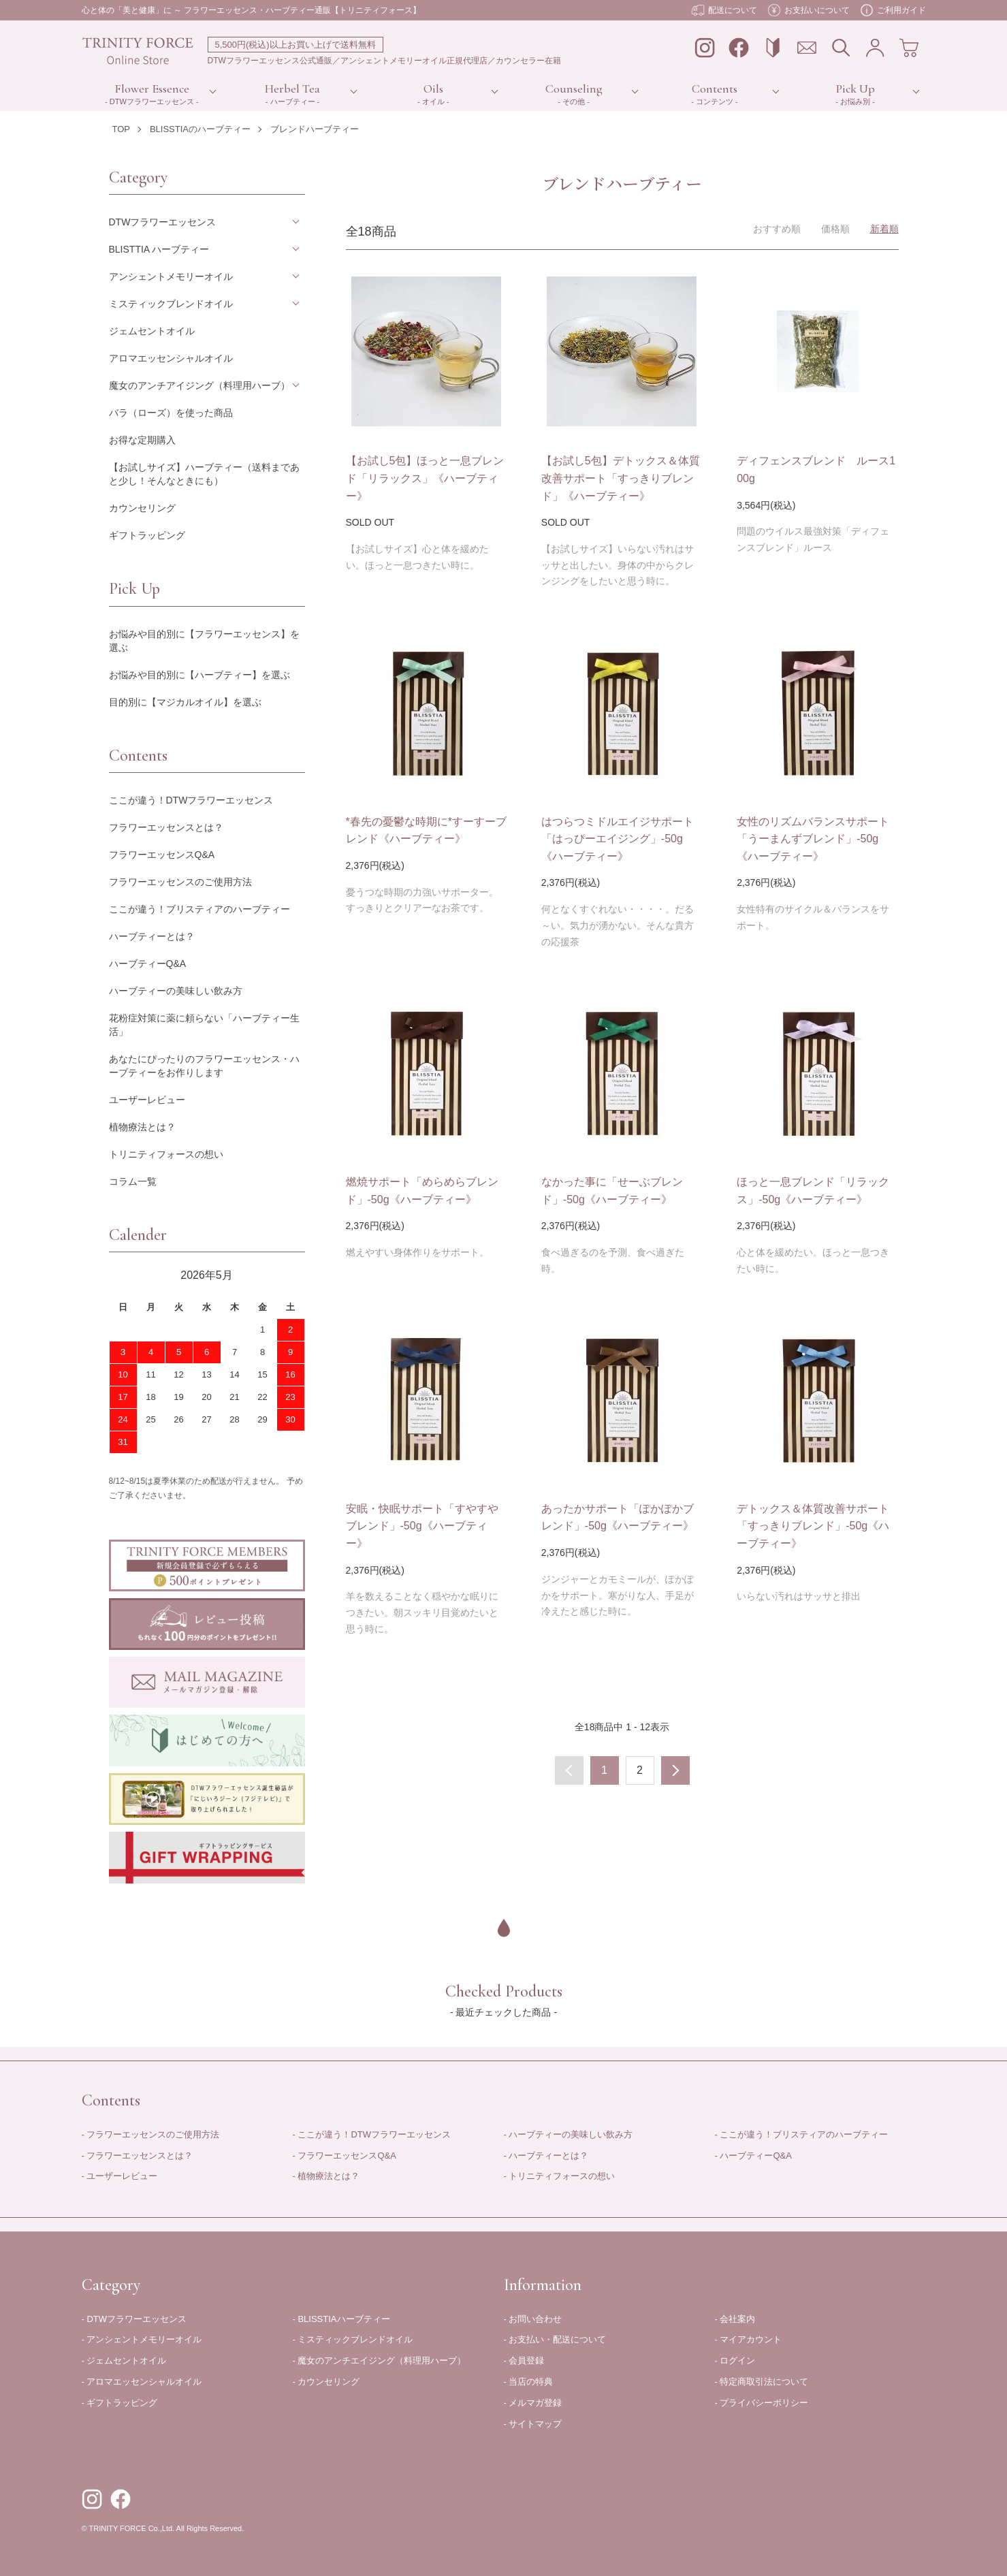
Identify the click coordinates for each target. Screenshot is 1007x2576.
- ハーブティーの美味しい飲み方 (568, 2134)
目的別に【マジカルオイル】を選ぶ (185, 702)
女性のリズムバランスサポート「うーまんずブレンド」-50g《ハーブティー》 (813, 839)
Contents (714, 88)
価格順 (835, 228)
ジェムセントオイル (152, 330)
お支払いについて (808, 10)
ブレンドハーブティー (314, 129)
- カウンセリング (326, 2381)
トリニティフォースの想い (166, 1154)
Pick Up (855, 88)
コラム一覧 (133, 1181)
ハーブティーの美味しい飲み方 (175, 990)
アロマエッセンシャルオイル (171, 358)
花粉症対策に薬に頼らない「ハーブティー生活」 (204, 1025)
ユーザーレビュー (147, 1099)
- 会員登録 (524, 2360)
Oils (433, 88)
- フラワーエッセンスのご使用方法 (151, 2134)
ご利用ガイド (893, 10)
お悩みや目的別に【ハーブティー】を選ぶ (199, 674)
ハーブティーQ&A (148, 963)
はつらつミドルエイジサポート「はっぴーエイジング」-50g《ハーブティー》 (617, 839)
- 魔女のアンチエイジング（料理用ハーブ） (379, 2360)
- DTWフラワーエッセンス (134, 2319)
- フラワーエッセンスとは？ (137, 2155)
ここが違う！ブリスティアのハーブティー (199, 909)
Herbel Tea (292, 88)
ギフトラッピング (147, 535)
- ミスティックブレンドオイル (353, 2339)
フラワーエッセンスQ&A (162, 854)
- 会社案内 (735, 2319)
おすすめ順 (777, 228)
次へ (675, 1770)
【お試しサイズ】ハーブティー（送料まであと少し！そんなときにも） (204, 474)
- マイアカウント (748, 2339)
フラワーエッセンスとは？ (166, 827)
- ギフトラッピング (120, 2403)
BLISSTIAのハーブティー (200, 129)
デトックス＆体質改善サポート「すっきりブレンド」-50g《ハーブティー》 (813, 1526)
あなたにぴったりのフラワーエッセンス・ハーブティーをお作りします (204, 1065)
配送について (724, 10)
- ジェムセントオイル (124, 2360)
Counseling (574, 88)
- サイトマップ (533, 2424)
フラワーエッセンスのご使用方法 (180, 881)
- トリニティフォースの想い (560, 2176)
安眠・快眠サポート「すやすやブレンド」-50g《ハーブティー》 (422, 1526)
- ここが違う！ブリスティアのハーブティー (802, 2134)
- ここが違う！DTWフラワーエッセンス (372, 2134)
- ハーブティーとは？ (546, 2155)
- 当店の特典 (529, 2381)
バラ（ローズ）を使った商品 (171, 412)
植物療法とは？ (142, 1127)
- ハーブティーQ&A (753, 2155)
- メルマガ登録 (533, 2403)
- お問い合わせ (533, 2319)
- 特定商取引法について (762, 2381)
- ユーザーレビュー (120, 2176)
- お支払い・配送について (555, 2339)
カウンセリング (142, 508)
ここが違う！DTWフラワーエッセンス (191, 800)
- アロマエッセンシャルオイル (142, 2381)
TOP (121, 129)
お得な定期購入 (142, 439)
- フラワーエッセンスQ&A (344, 2155)
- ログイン (735, 2360)
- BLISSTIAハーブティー (341, 2319)
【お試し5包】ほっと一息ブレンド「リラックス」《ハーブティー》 (425, 478)
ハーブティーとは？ (152, 936)
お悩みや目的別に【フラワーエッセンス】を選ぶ (204, 641)
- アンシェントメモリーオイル (142, 2339)
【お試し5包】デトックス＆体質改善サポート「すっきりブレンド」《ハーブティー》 (620, 478)
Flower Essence (151, 88)
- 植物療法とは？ (326, 2176)
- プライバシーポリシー (762, 2403)
